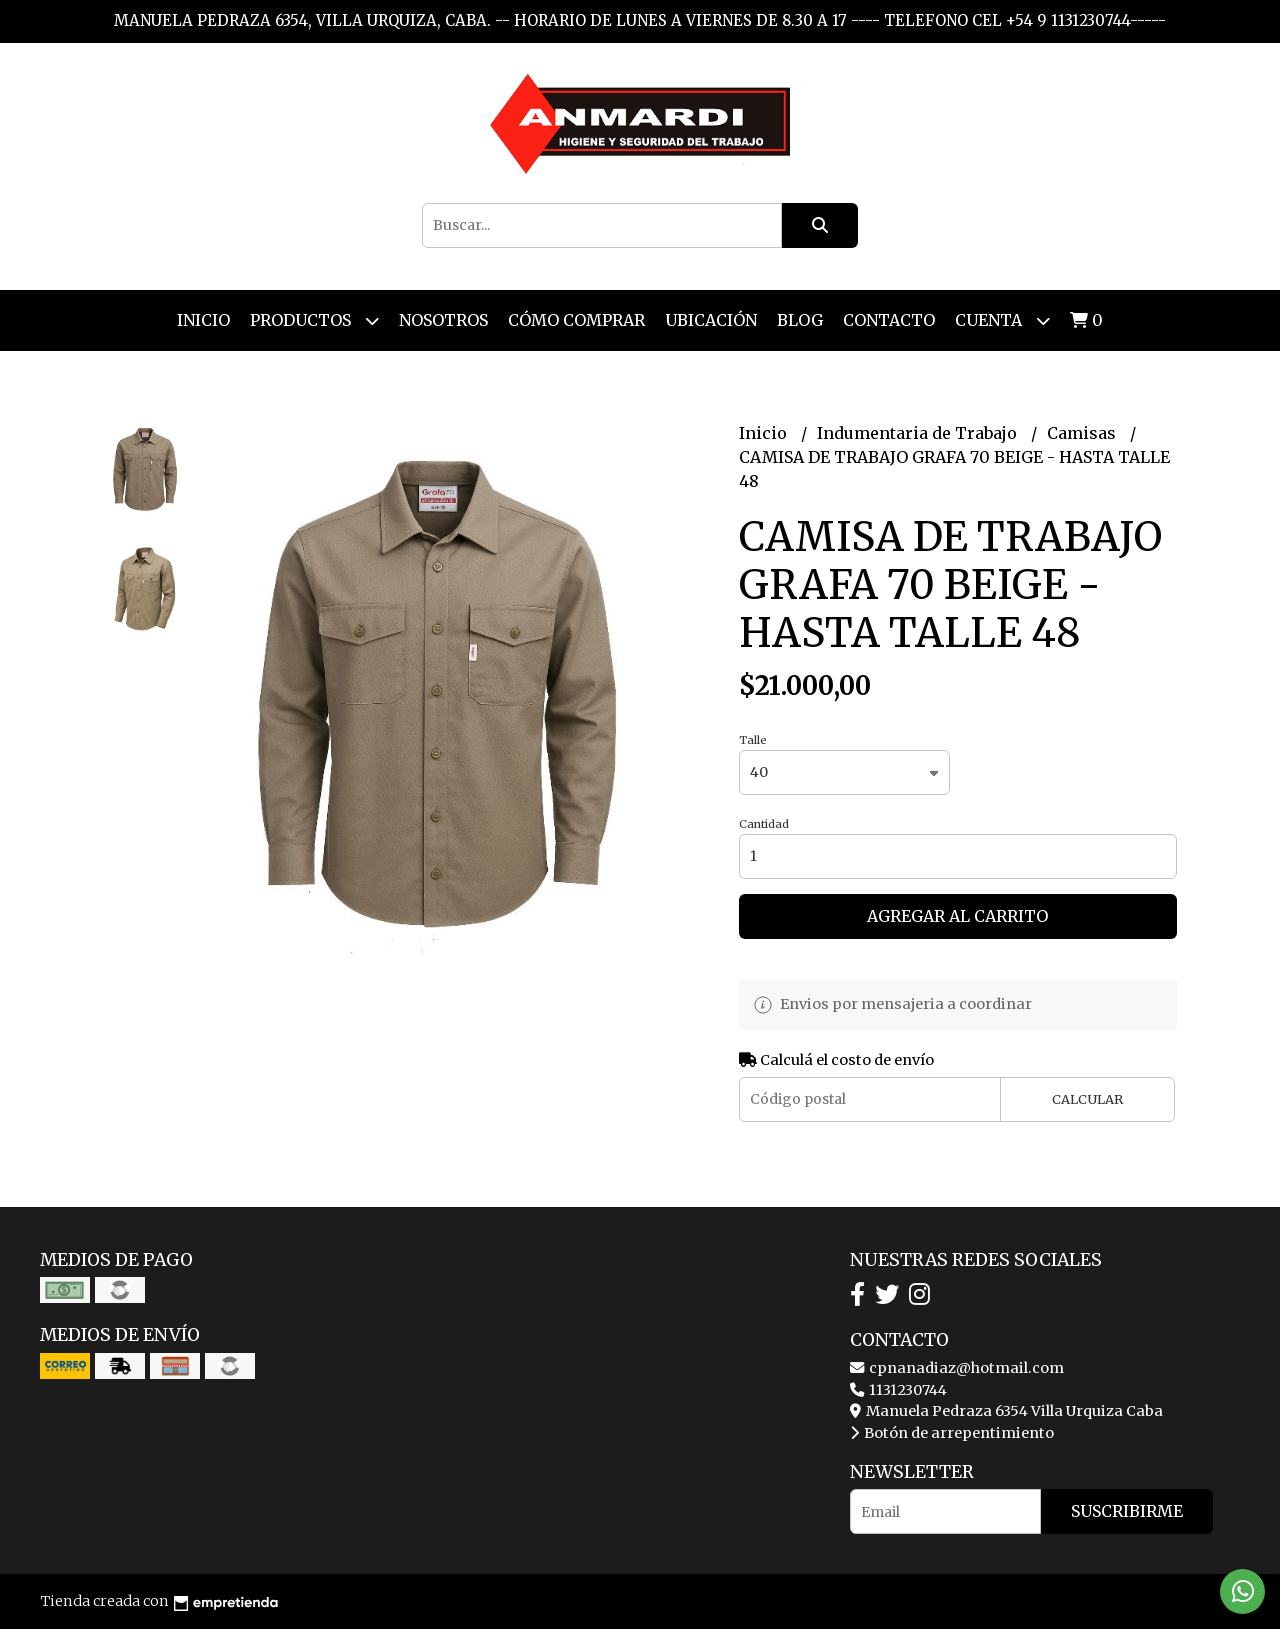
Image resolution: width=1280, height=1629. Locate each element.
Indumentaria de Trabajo (919, 433)
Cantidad (764, 824)
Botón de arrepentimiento (952, 1433)
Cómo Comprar (576, 320)
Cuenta (1002, 320)
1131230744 (898, 1390)
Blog (800, 320)
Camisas (1083, 433)
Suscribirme (1127, 1511)
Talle (753, 740)
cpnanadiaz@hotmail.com (957, 1368)
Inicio (203, 320)
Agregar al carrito (957, 916)
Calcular (1087, 1099)
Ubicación (711, 320)
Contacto (889, 320)
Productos (314, 320)
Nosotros (443, 320)
